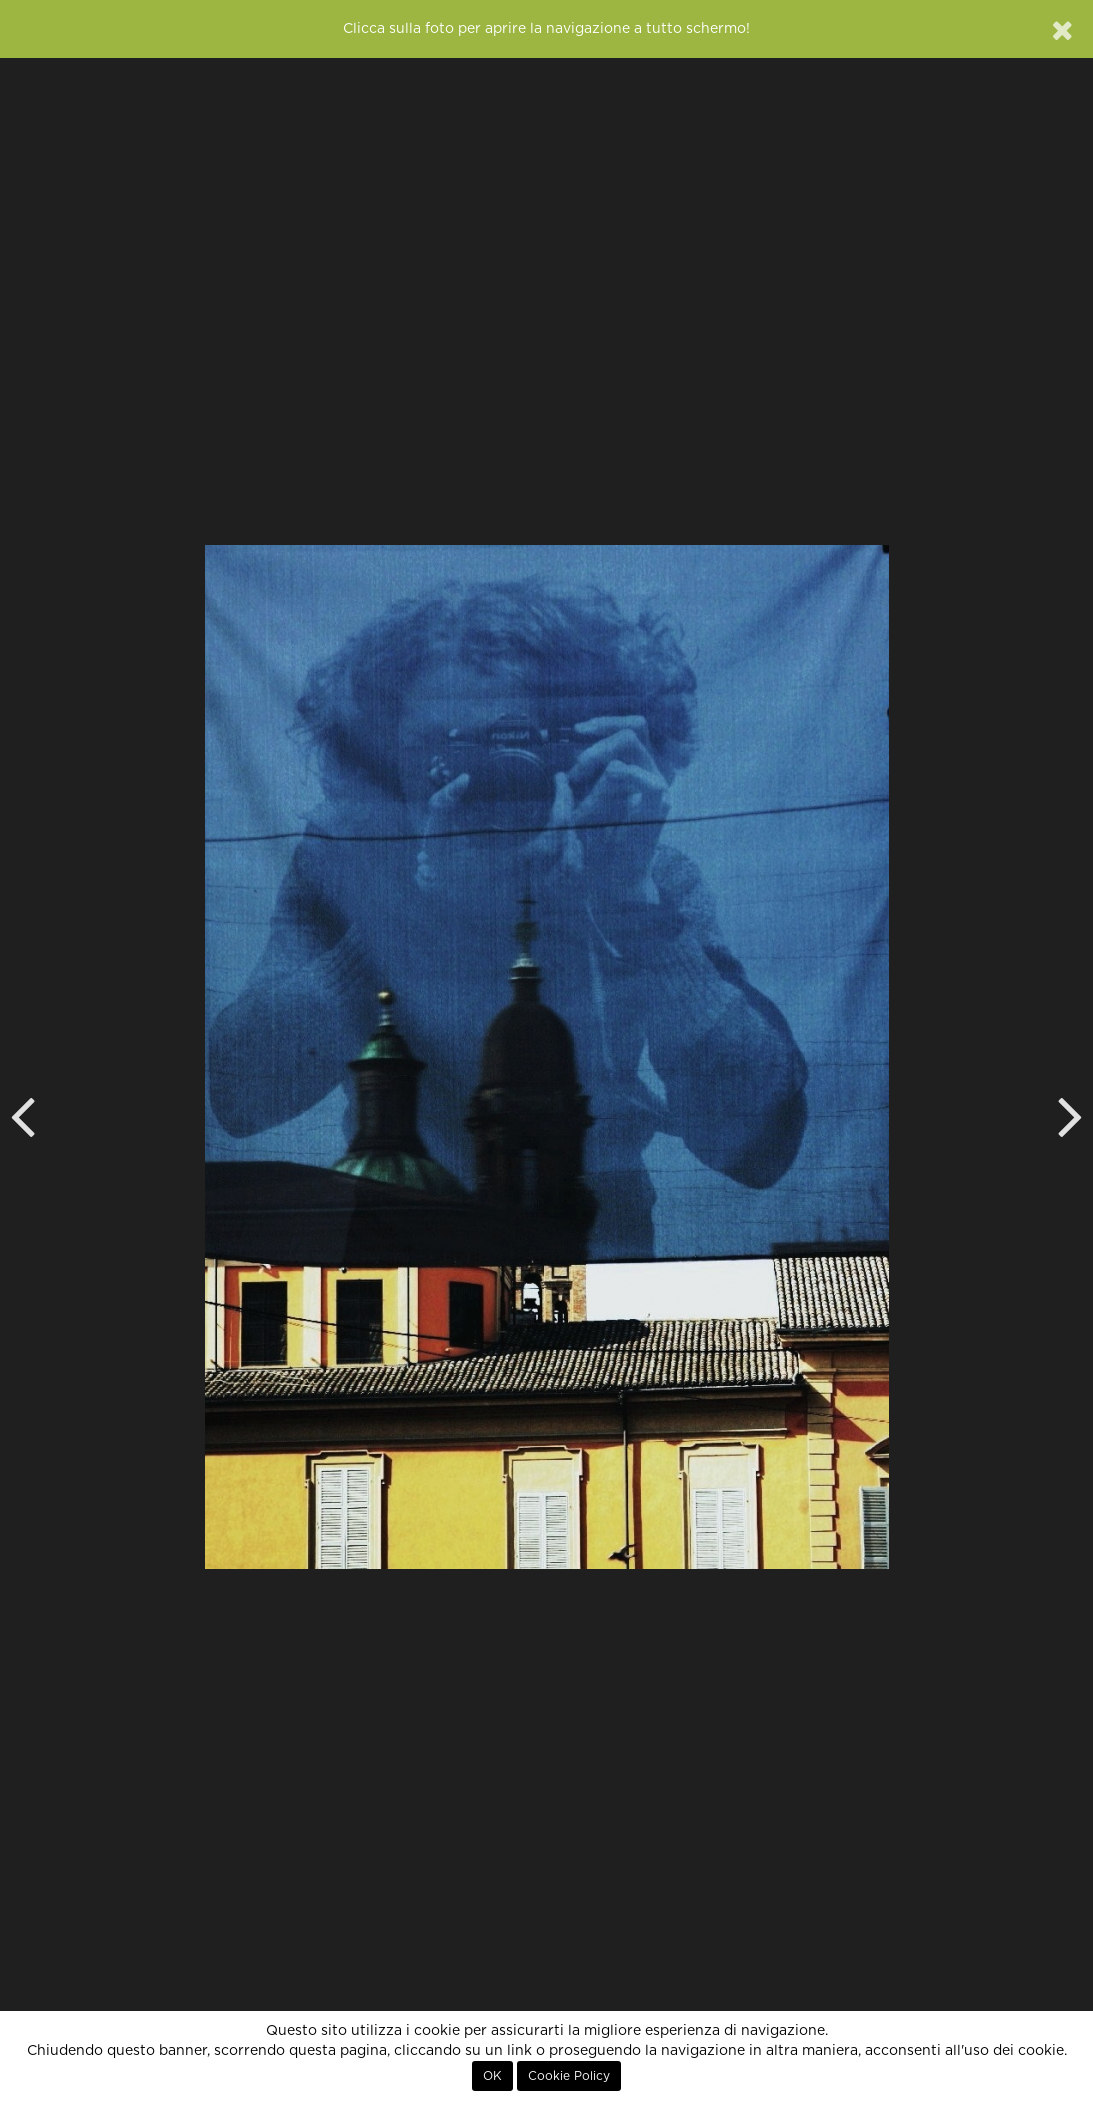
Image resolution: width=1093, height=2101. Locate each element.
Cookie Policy (569, 2076)
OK (492, 2076)
